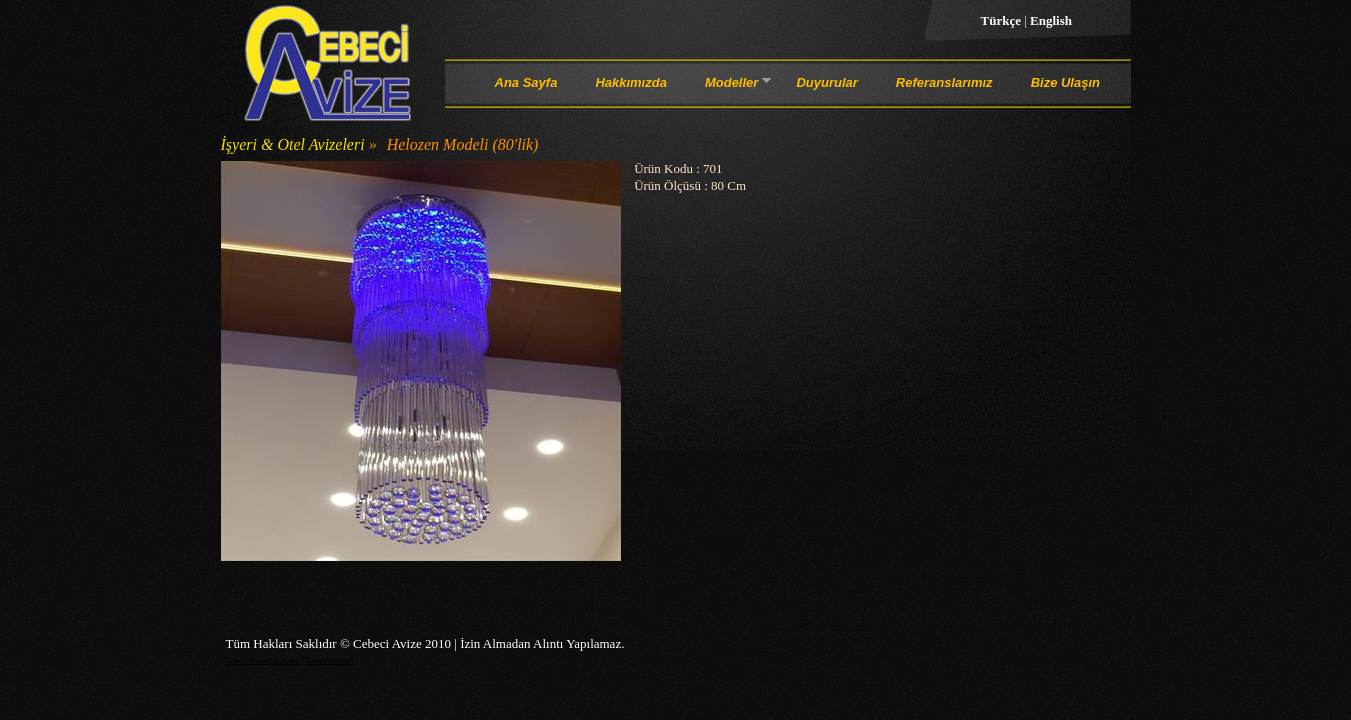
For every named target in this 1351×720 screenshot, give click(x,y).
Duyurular (826, 82)
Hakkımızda (631, 82)
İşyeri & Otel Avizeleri (293, 144)
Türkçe (1003, 20)
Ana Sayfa (526, 82)
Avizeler (286, 660)
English (1051, 20)
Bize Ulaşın (1065, 82)
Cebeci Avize (247, 660)
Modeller (731, 86)
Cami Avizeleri (330, 660)
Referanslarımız (944, 82)
